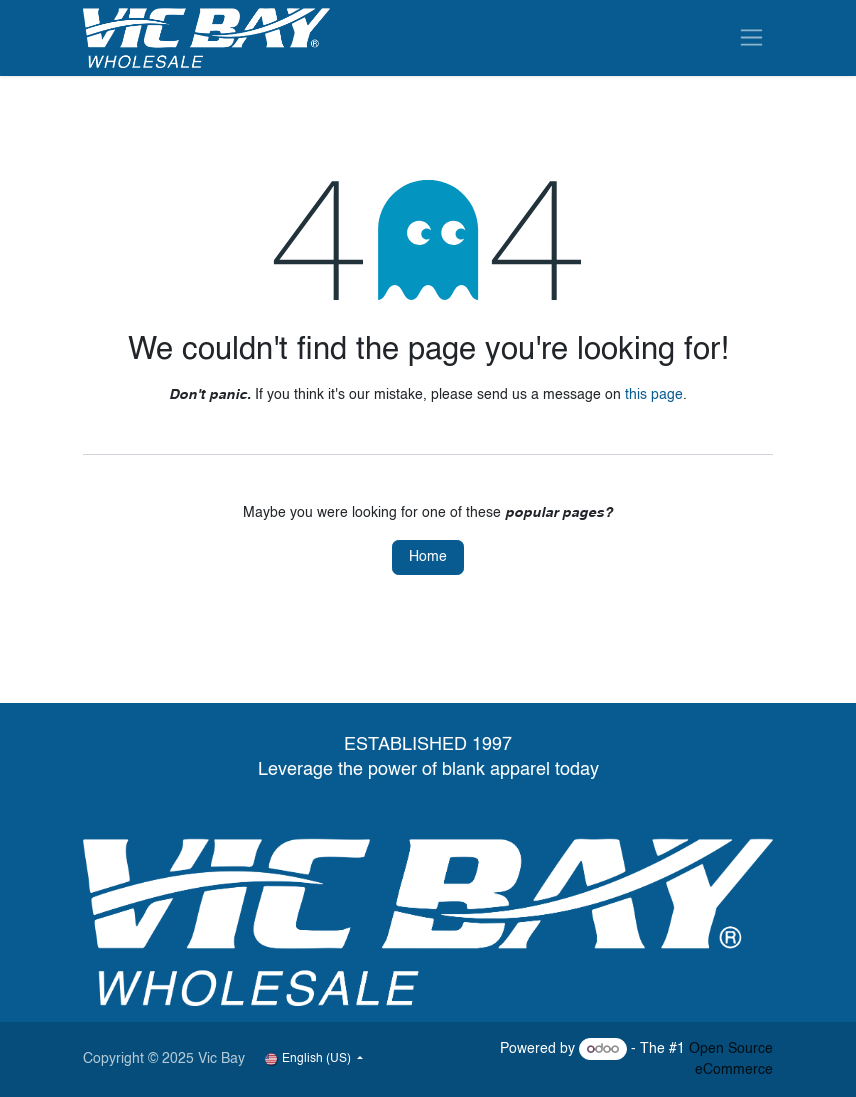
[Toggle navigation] (751, 37)
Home (428, 557)
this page (654, 395)
